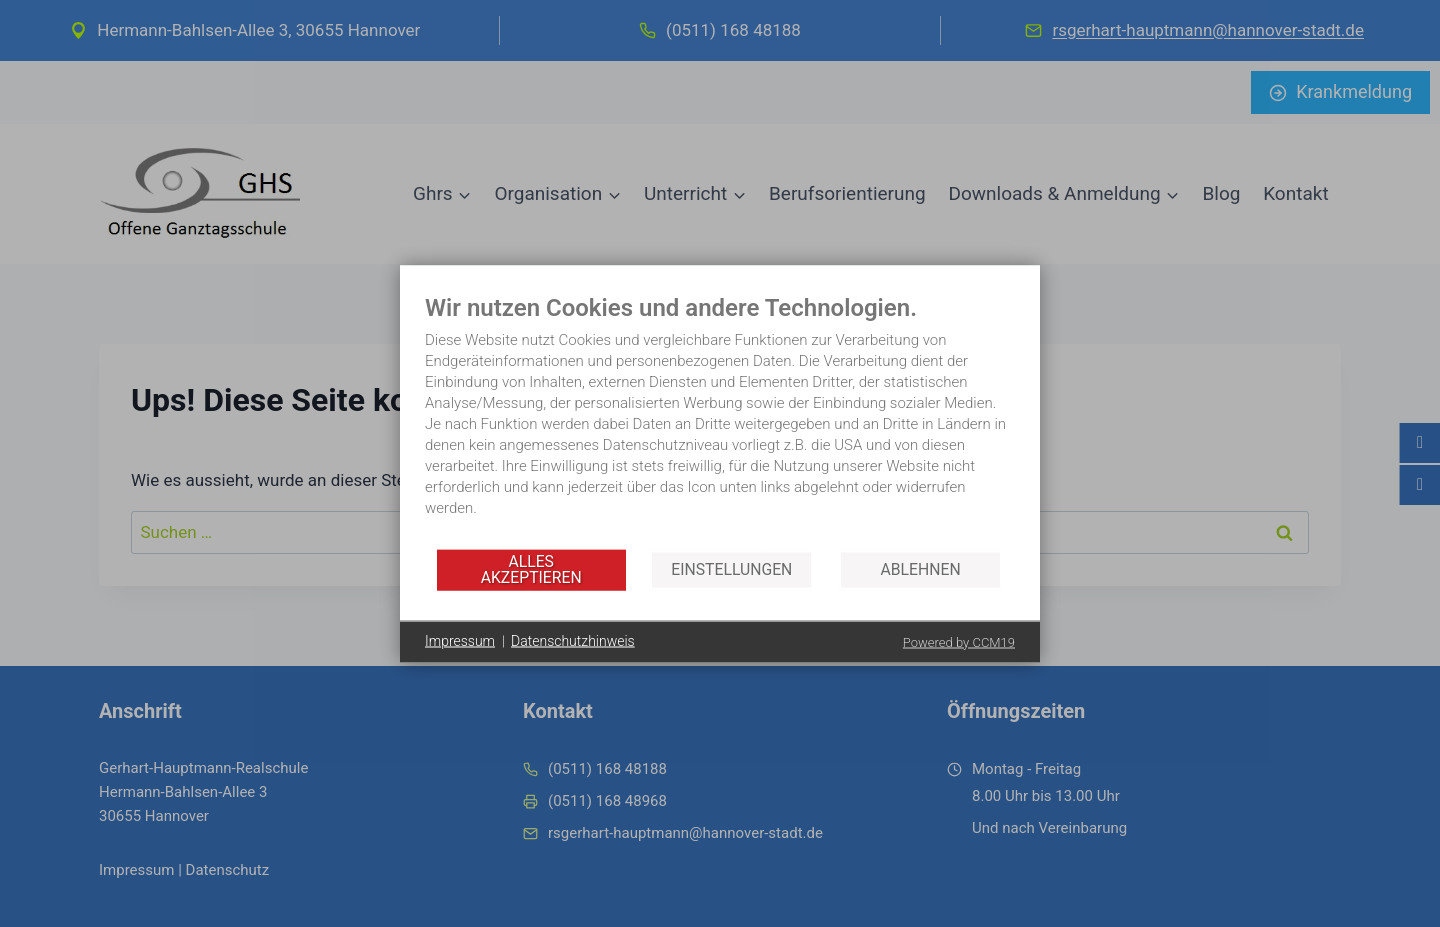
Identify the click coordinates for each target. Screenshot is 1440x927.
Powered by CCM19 (959, 641)
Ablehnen (921, 569)
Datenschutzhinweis (573, 641)
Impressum (460, 641)
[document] (720, 419)
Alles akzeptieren (531, 569)
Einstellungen (731, 569)
